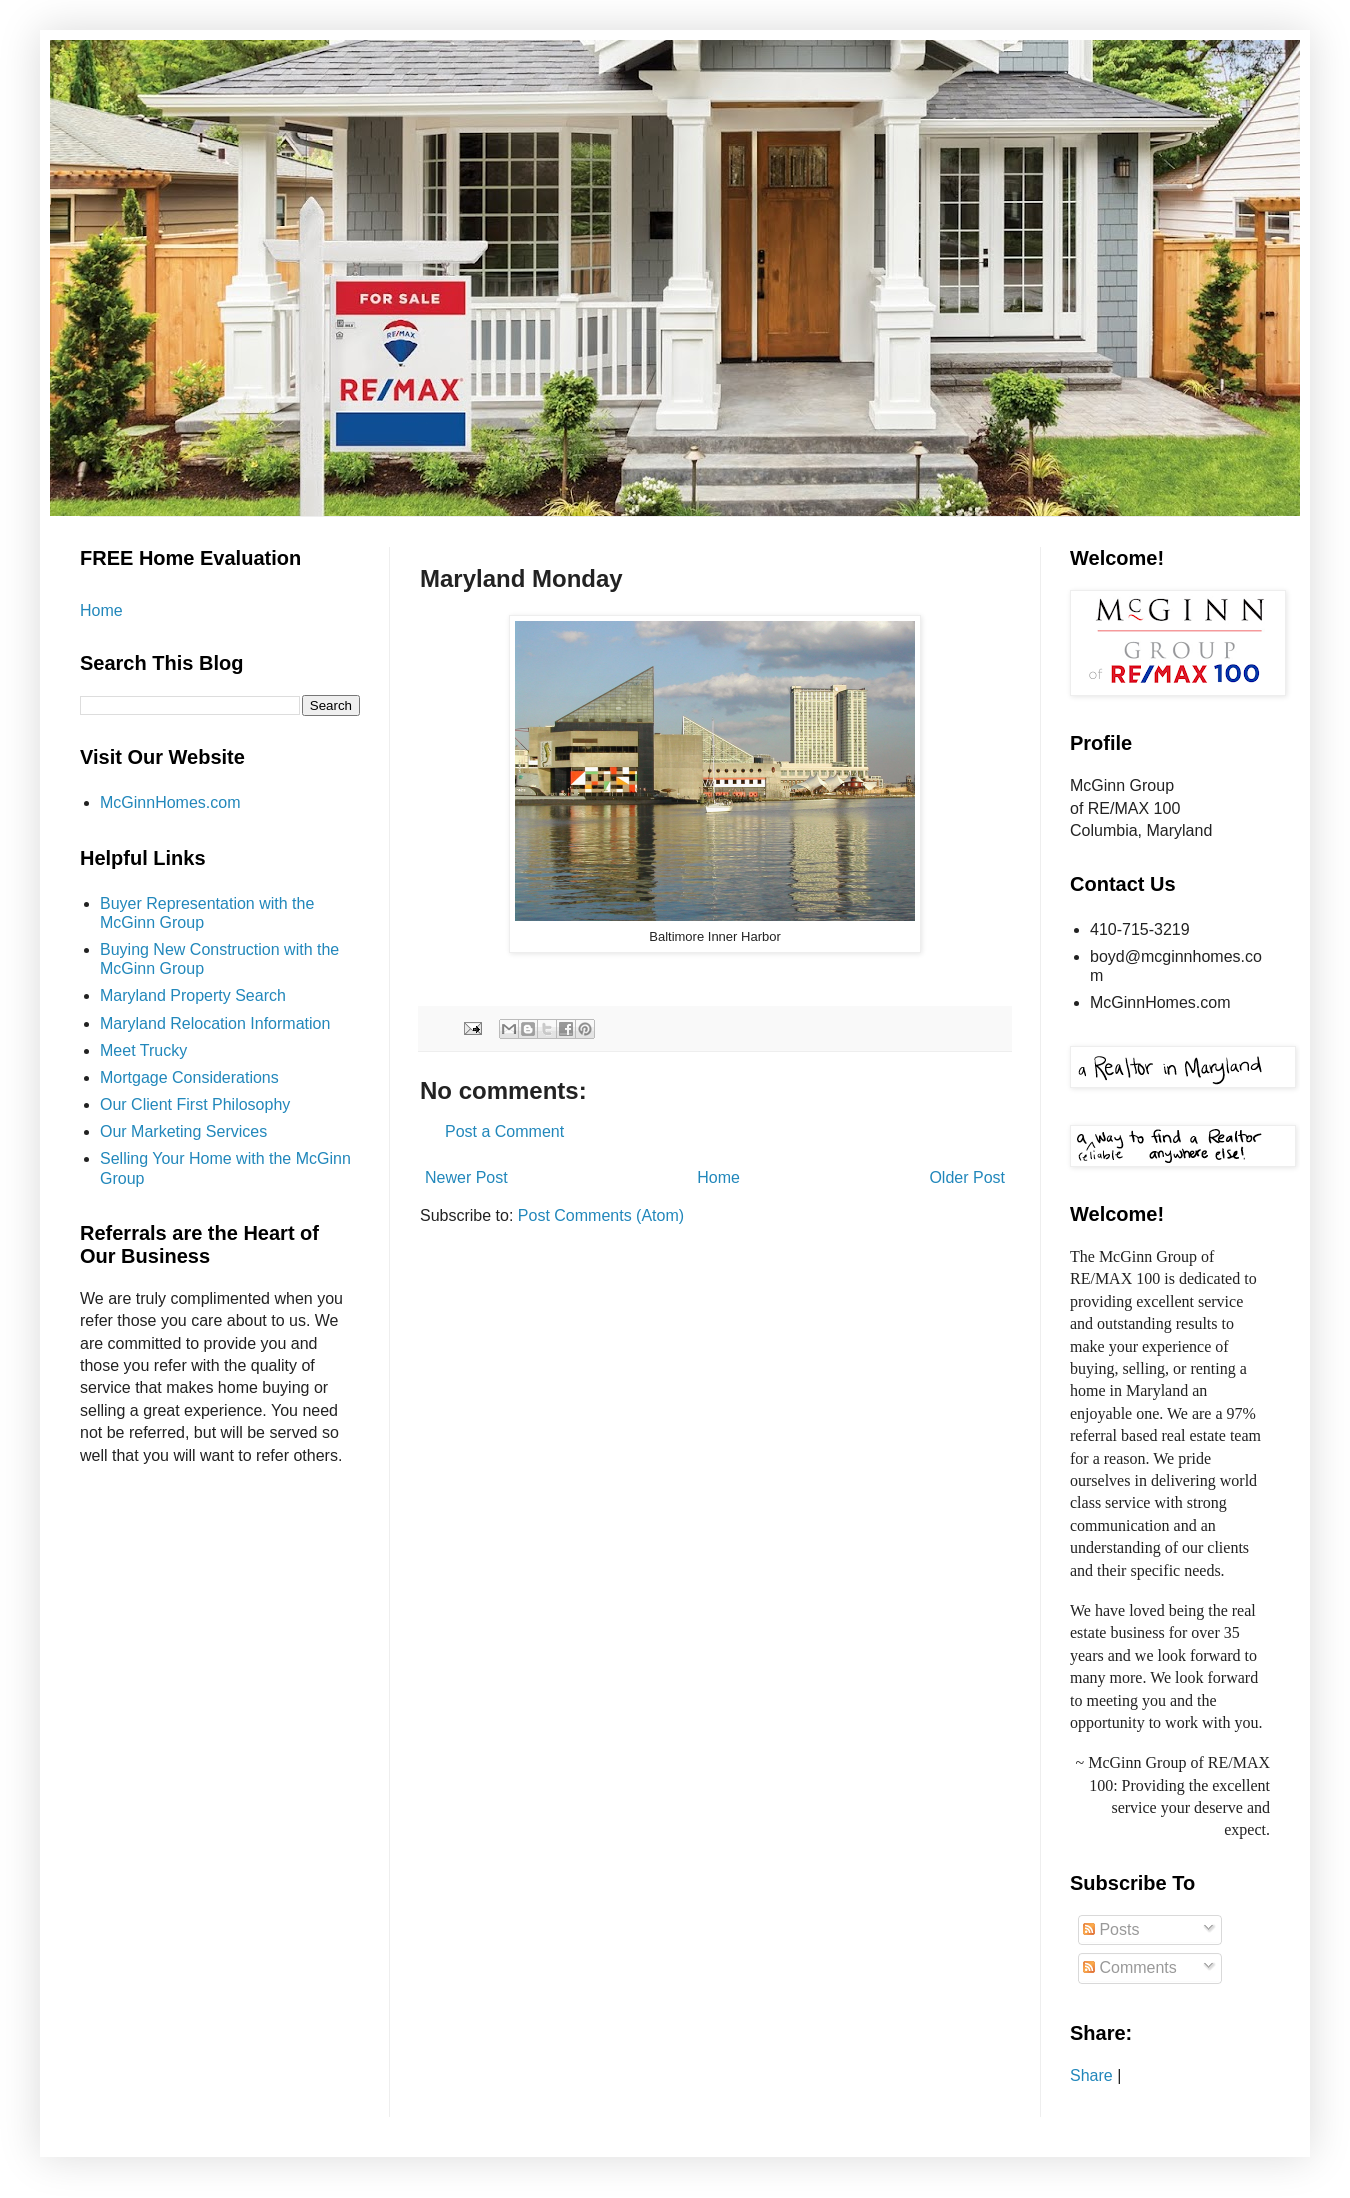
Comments (1130, 1967)
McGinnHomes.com (170, 802)
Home (718, 1177)
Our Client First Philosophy (195, 1104)
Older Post (967, 1177)
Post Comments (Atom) (601, 1215)
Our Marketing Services (183, 1131)
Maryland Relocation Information (215, 1023)
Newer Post (466, 1177)
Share (1091, 2075)
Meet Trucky (143, 1050)
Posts (1111, 1929)
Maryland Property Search (193, 995)
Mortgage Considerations (189, 1077)
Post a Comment (504, 1131)
